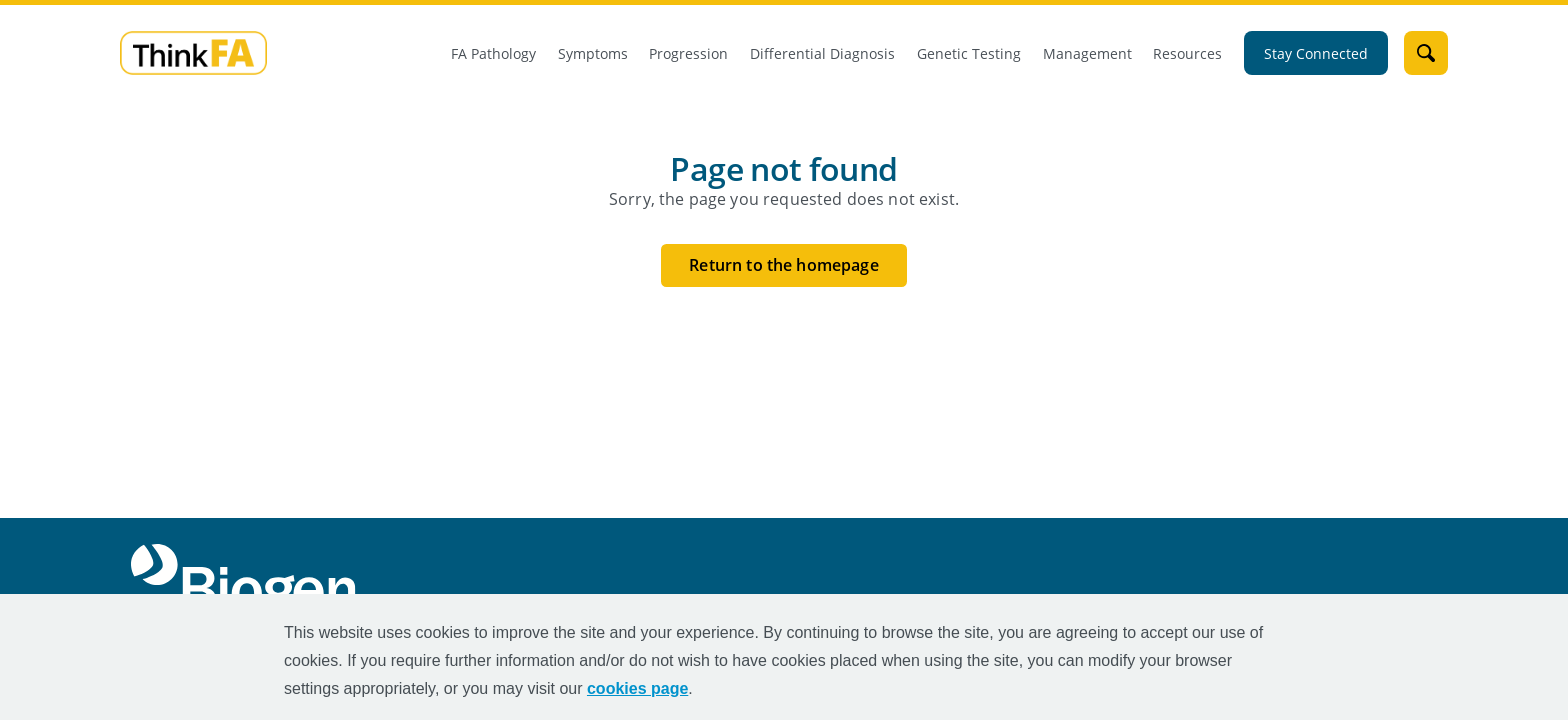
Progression (688, 53)
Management (1087, 53)
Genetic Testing (969, 53)
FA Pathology (493, 53)
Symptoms (593, 53)
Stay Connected (1316, 53)
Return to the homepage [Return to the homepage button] (784, 265)
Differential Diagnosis (822, 53)
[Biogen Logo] (247, 580)
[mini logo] (193, 51)
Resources (1187, 53)
